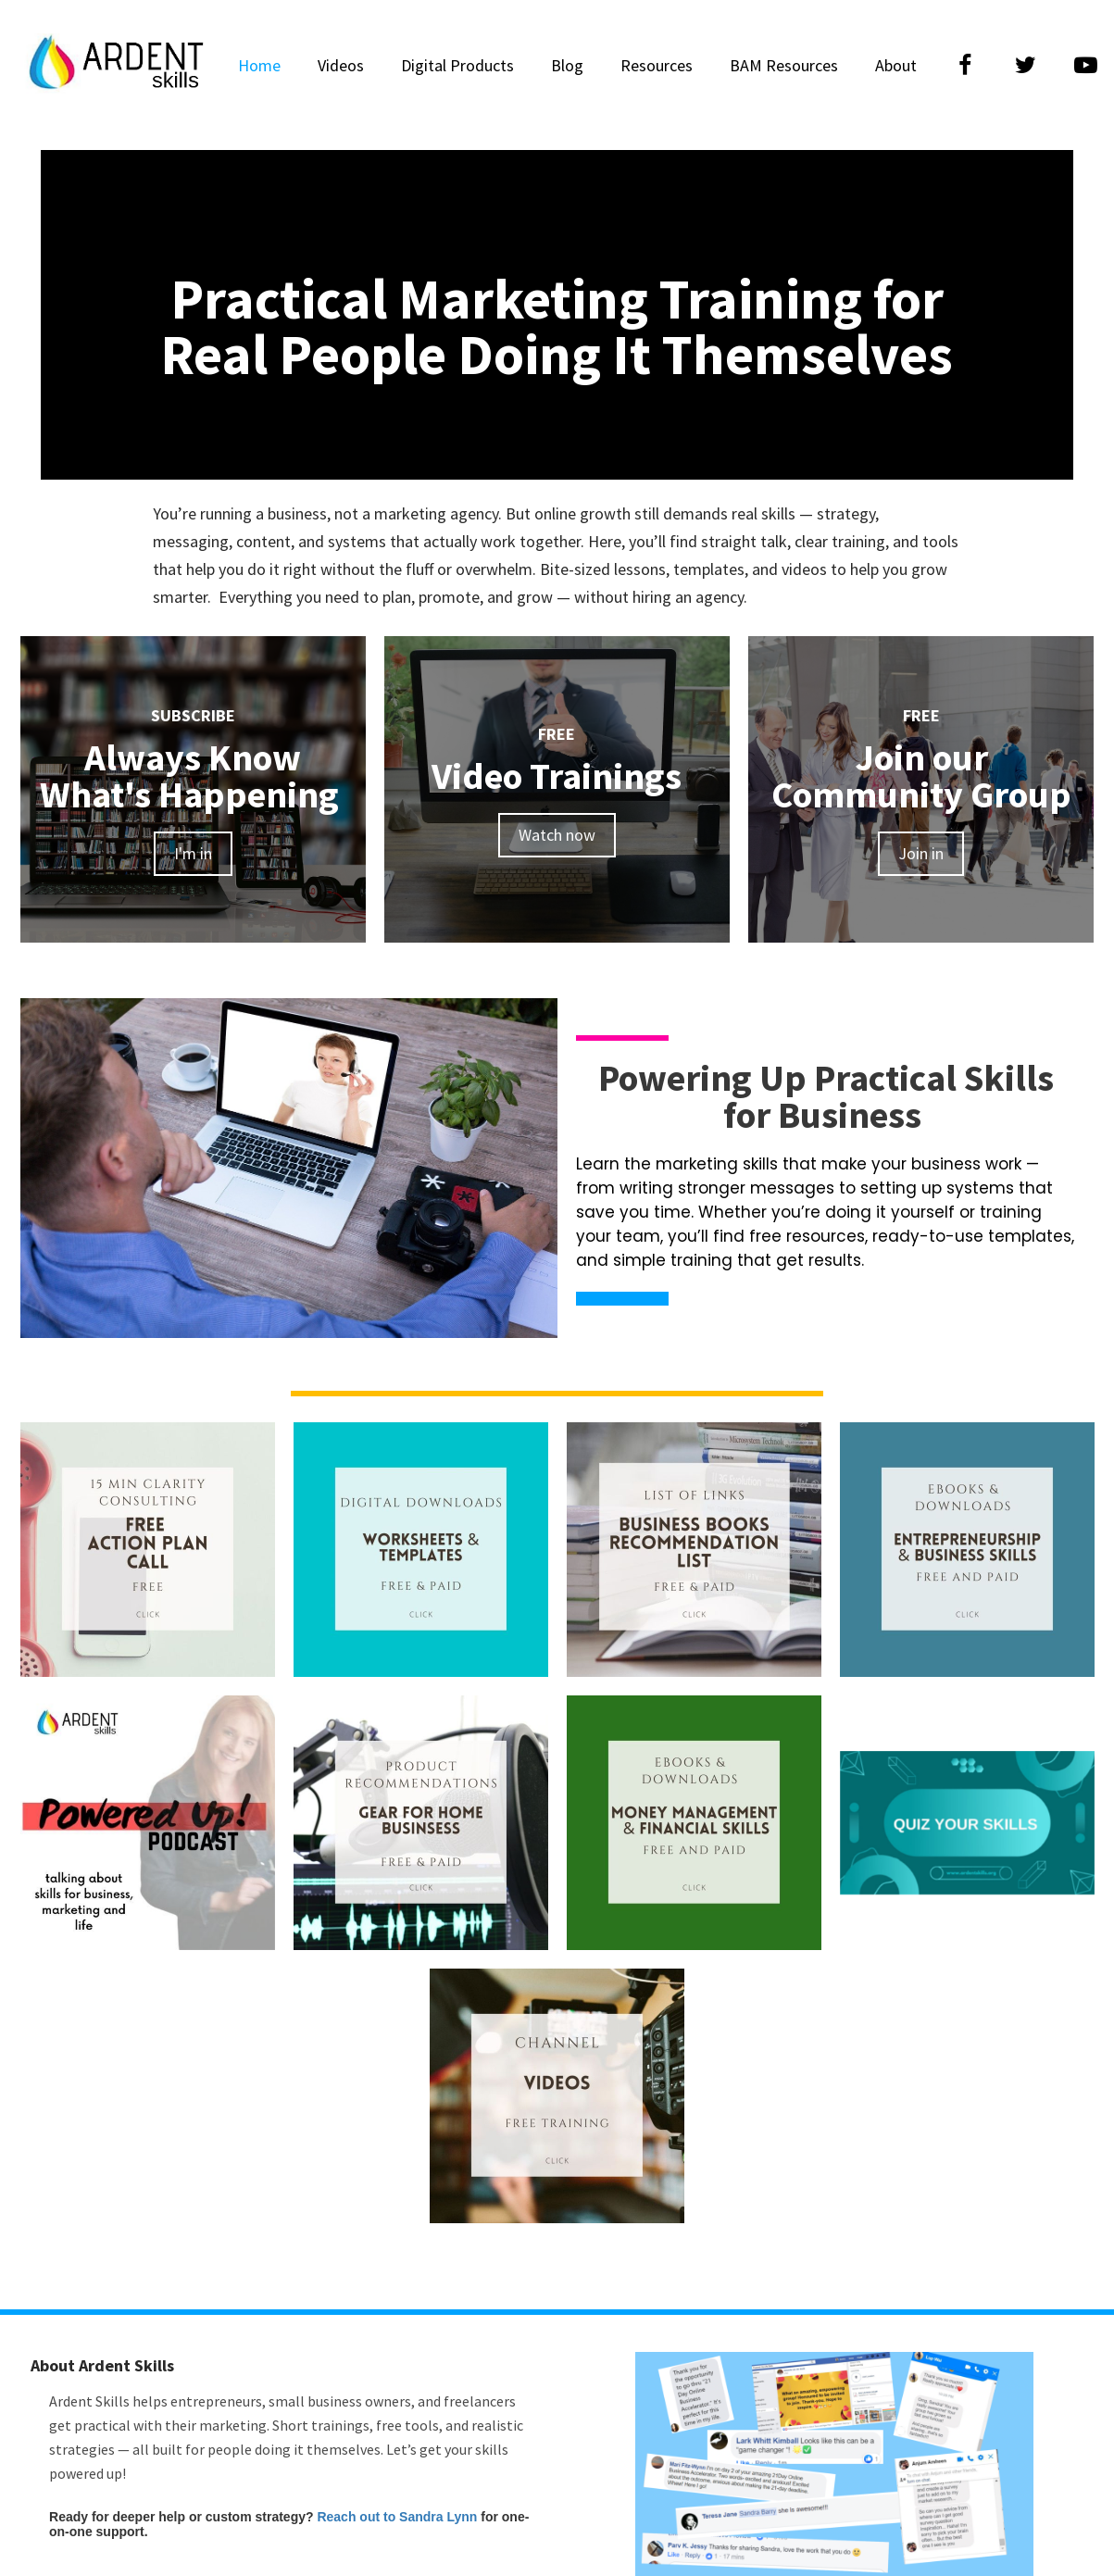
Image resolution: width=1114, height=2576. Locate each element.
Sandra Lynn (438, 2516)
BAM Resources (784, 65)
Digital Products (457, 65)
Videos (341, 65)
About (896, 65)
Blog (567, 65)
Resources (656, 65)
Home (259, 65)
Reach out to (358, 2516)
